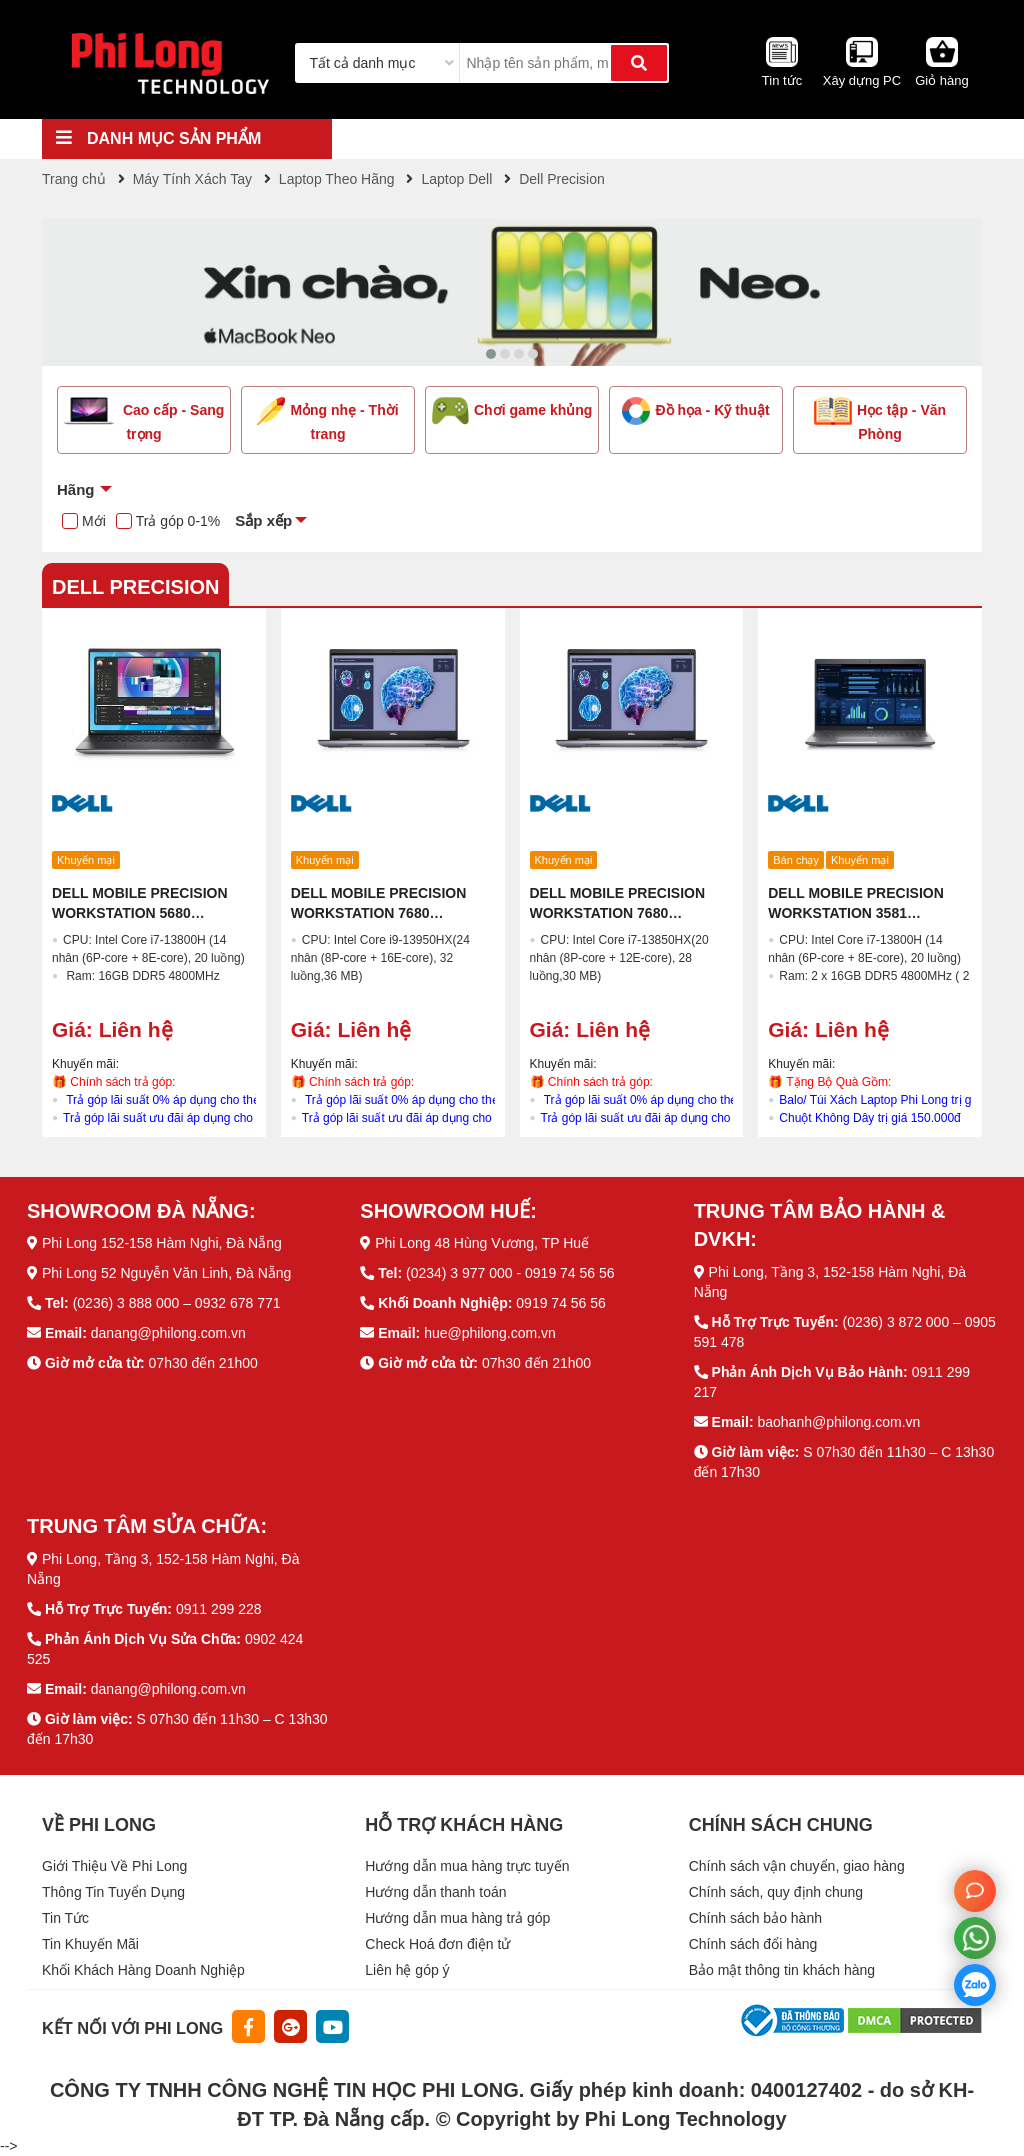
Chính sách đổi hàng (753, 1944)
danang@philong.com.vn (168, 1333)
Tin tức (782, 80)
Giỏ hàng (942, 80)
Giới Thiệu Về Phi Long (114, 1866)
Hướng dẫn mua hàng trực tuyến (467, 1866)
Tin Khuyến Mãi (90, 1944)
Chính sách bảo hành (755, 1918)
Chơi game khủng (512, 411)
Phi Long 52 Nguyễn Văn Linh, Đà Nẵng (167, 1273)
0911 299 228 (219, 1609)
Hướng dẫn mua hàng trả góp (457, 1918)
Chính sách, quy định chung (776, 1892)
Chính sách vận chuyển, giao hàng (797, 1866)
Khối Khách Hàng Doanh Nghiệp (143, 1970)
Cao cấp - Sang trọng (144, 419)
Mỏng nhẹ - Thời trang (327, 419)
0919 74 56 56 (561, 1303)
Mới (94, 521)
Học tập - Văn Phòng (880, 419)
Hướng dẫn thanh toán (435, 1892)
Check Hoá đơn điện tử (437, 1944)
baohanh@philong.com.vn (838, 1422)
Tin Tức (65, 1918)
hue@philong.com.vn (490, 1333)
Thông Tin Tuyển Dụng (113, 1892)
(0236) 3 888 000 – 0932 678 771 (177, 1303)
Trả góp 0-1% (178, 521)
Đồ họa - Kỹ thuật (695, 411)
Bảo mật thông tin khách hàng (782, 1970)
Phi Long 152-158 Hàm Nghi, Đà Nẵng (162, 1243)
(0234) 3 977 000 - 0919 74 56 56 (510, 1273)
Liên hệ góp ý (407, 1970)
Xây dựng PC (862, 80)
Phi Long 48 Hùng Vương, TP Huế (482, 1243)
